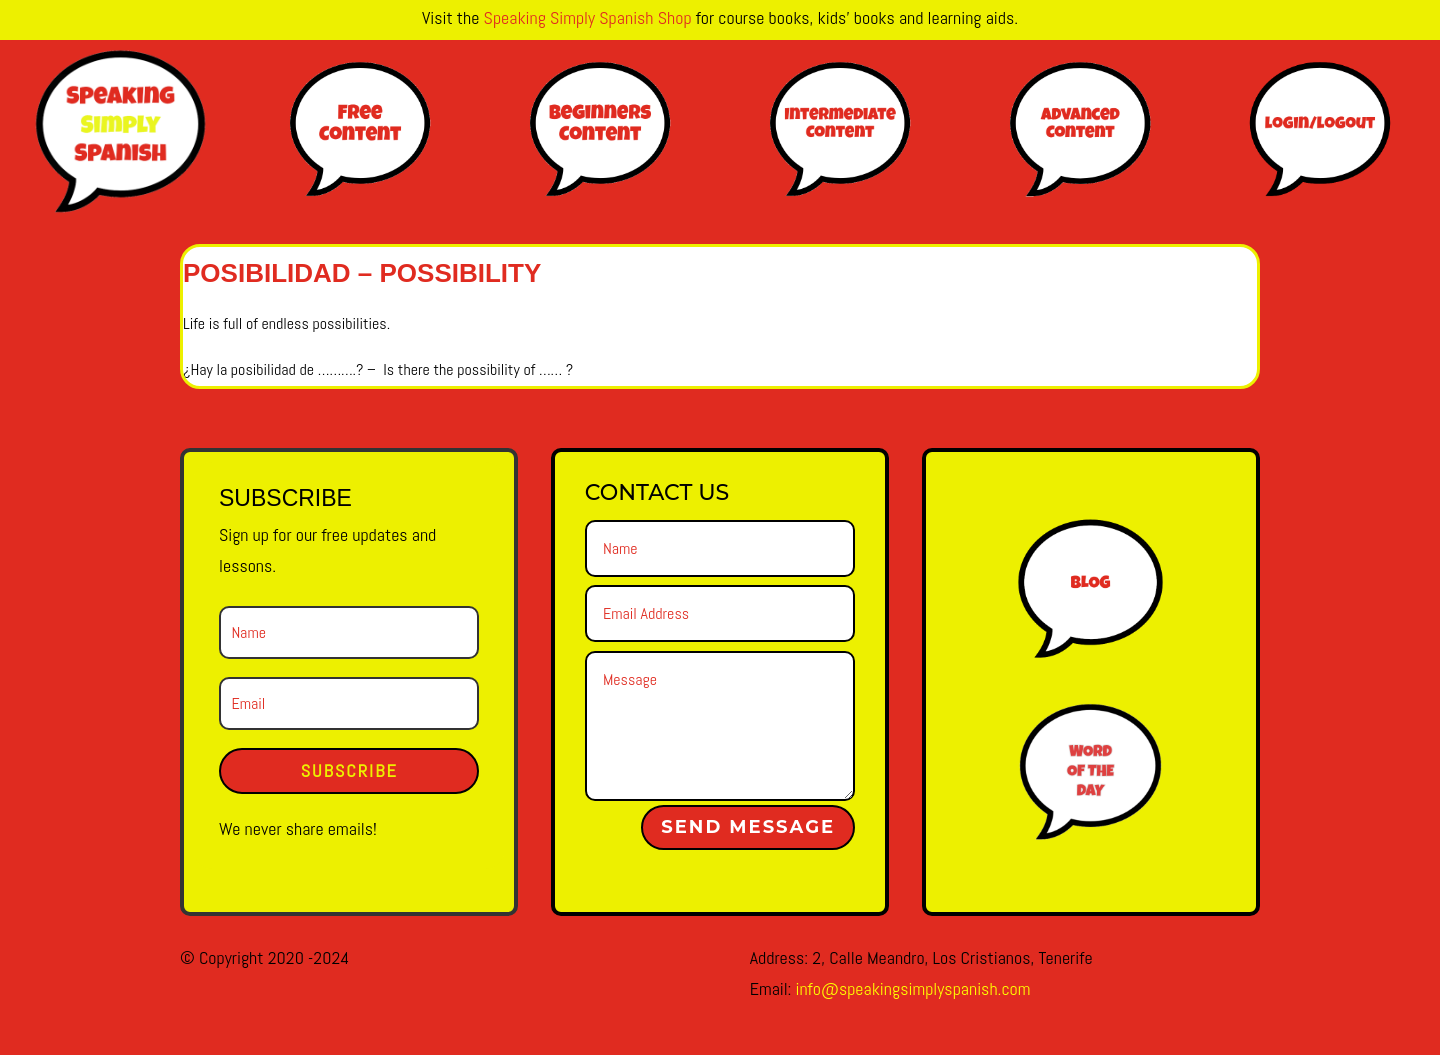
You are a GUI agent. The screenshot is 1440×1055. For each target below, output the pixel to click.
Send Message (748, 827)
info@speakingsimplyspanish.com (912, 988)
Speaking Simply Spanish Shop (588, 17)
